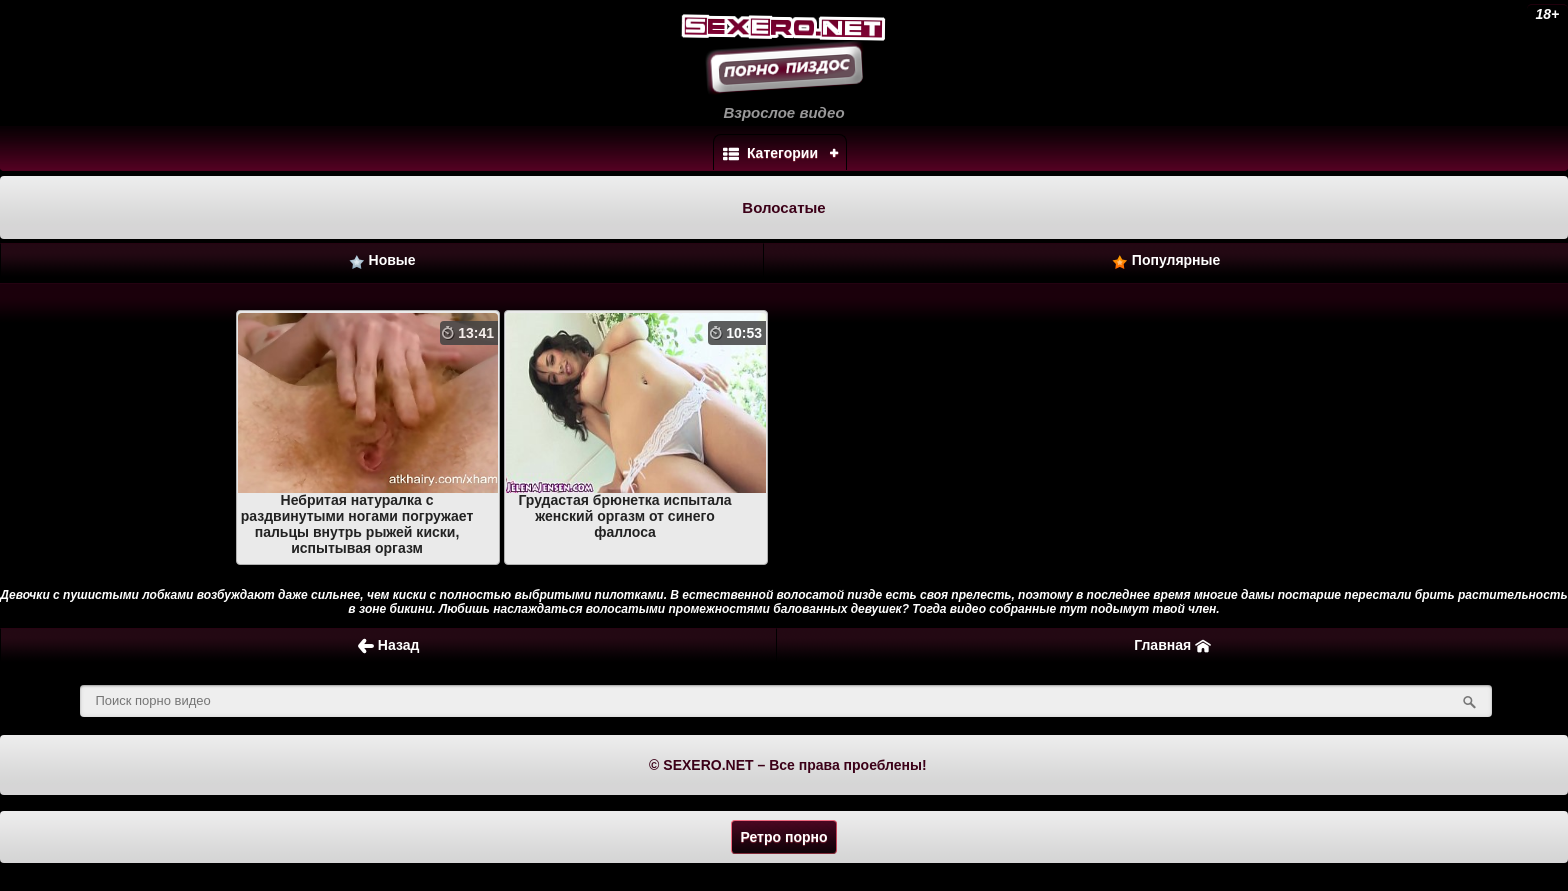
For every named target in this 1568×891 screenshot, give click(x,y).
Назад (388, 645)
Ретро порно (783, 837)
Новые (382, 260)
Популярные (1166, 260)
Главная (1172, 645)
